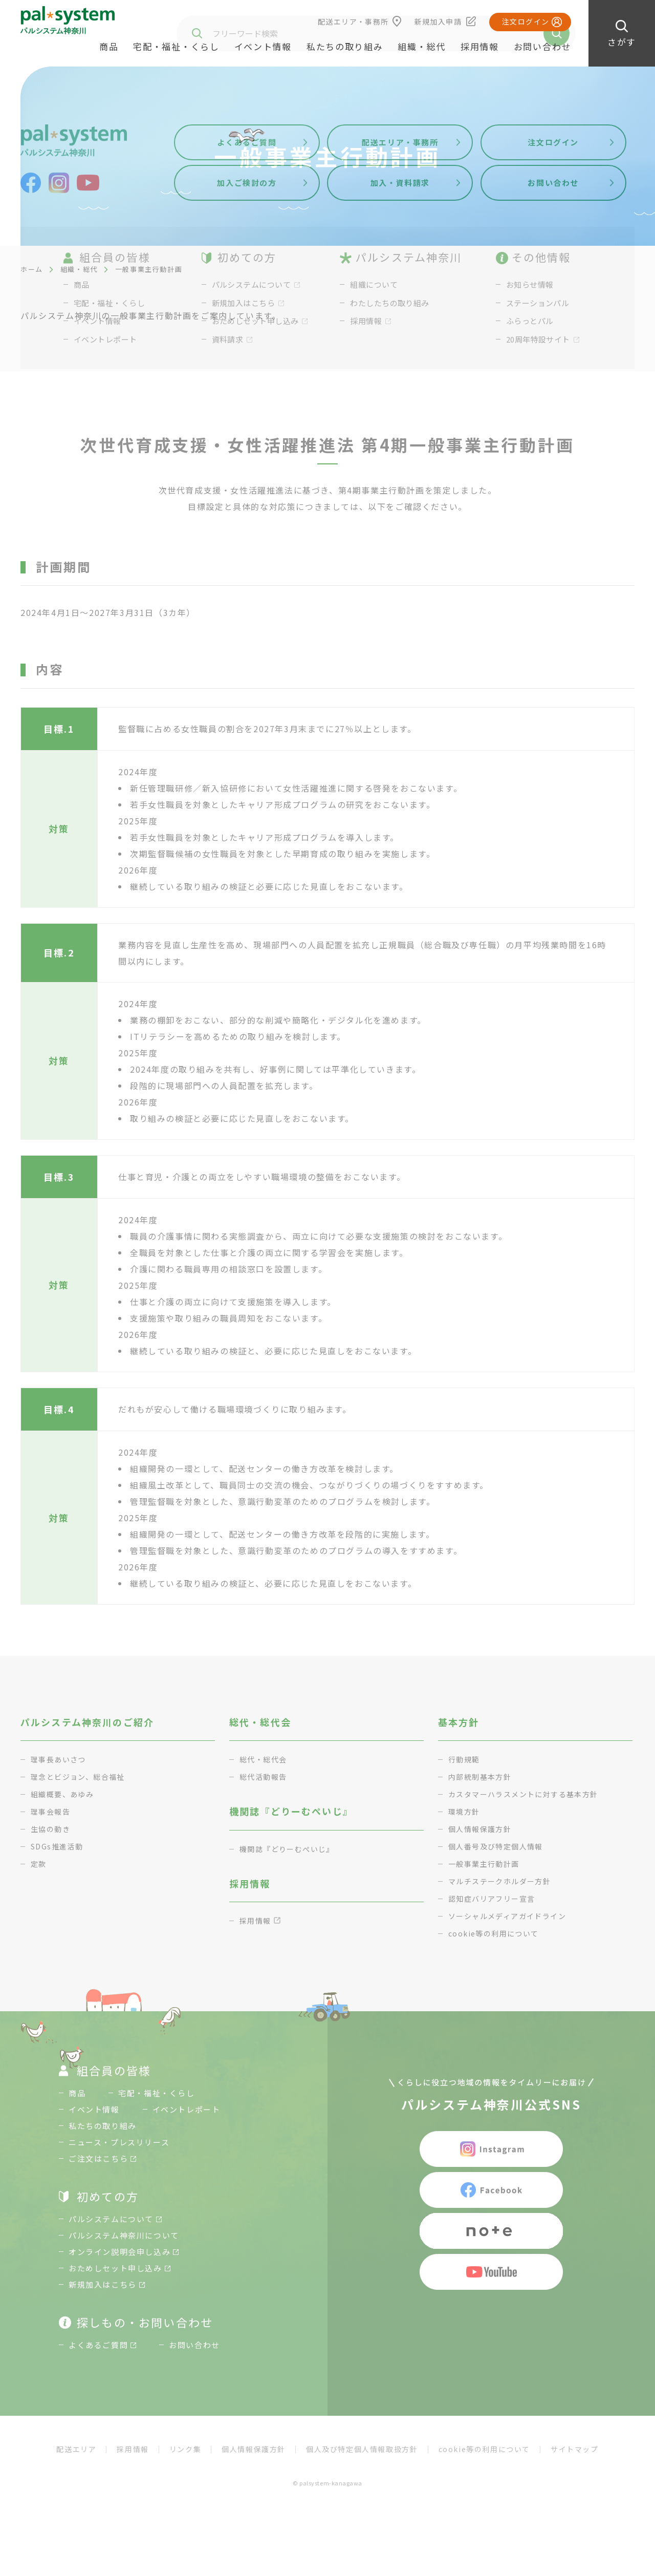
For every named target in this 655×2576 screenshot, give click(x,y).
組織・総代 (79, 269)
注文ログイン (525, 21)
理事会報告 (52, 1811)
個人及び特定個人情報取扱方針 (362, 2449)
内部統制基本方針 (482, 1776)
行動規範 (465, 1759)
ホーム (31, 269)
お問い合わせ (542, 46)
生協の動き (52, 1828)
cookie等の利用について (496, 1933)
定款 (39, 1863)
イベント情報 (263, 46)
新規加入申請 (438, 21)
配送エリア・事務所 (353, 21)
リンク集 (185, 2449)
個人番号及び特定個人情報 (499, 1846)
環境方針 (465, 1811)
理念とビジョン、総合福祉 (81, 1776)
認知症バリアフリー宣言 (494, 1898)
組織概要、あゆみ (64, 1794)
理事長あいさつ (60, 1759)
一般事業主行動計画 (486, 1863)
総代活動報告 (264, 1776)
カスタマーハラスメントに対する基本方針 (528, 1794)
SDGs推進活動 (59, 1846)
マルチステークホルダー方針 (503, 1881)
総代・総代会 (264, 1759)
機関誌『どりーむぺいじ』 (290, 1848)
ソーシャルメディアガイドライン (511, 1915)
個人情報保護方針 (482, 1828)
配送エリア (76, 2449)
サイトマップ (575, 2449)
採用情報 (480, 46)
